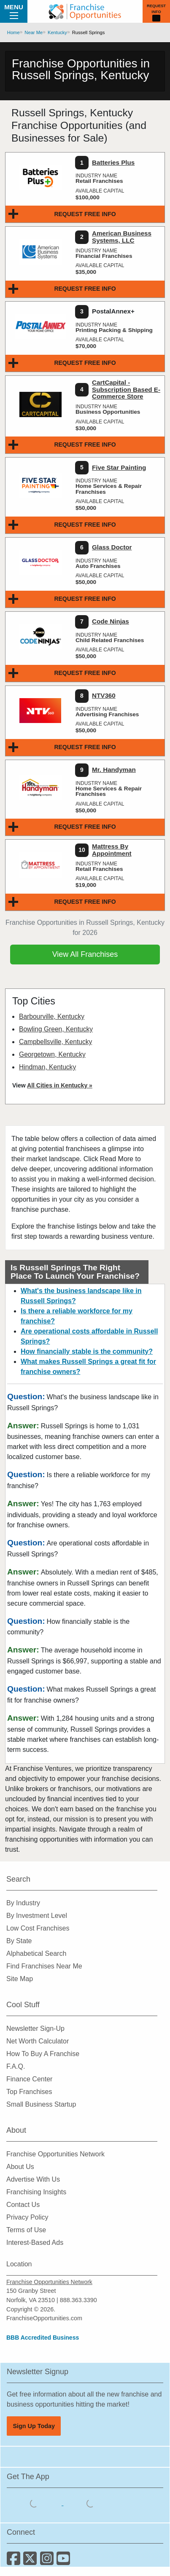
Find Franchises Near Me (44, 1966)
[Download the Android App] (90, 2502)
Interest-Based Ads (34, 2242)
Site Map (19, 1978)
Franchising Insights (36, 2192)
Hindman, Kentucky (47, 1067)
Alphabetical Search (36, 1953)
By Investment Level (36, 1915)
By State (19, 1940)
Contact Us (23, 2204)
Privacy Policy (27, 2217)
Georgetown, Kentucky (52, 1054)
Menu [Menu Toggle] (13, 11)
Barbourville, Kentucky (51, 1016)
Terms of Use (26, 2229)
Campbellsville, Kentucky (55, 1041)
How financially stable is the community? (87, 1351)
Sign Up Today (34, 2426)
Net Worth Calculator (37, 2041)
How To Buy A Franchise (42, 2053)
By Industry (23, 1903)
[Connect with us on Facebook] (15, 2561)
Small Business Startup (41, 2104)
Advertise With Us (33, 2179)
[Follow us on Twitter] (31, 2561)
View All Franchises (85, 954)
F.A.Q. (15, 2066)
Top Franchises (29, 2091)
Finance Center (29, 2079)
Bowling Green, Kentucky (56, 1029)
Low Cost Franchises (37, 1928)
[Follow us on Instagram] (48, 2561)
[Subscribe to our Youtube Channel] (64, 2561)
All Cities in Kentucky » (59, 1085)
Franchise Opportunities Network (55, 2154)
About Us (20, 2166)
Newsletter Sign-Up (35, 2028)
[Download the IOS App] (35, 2502)
